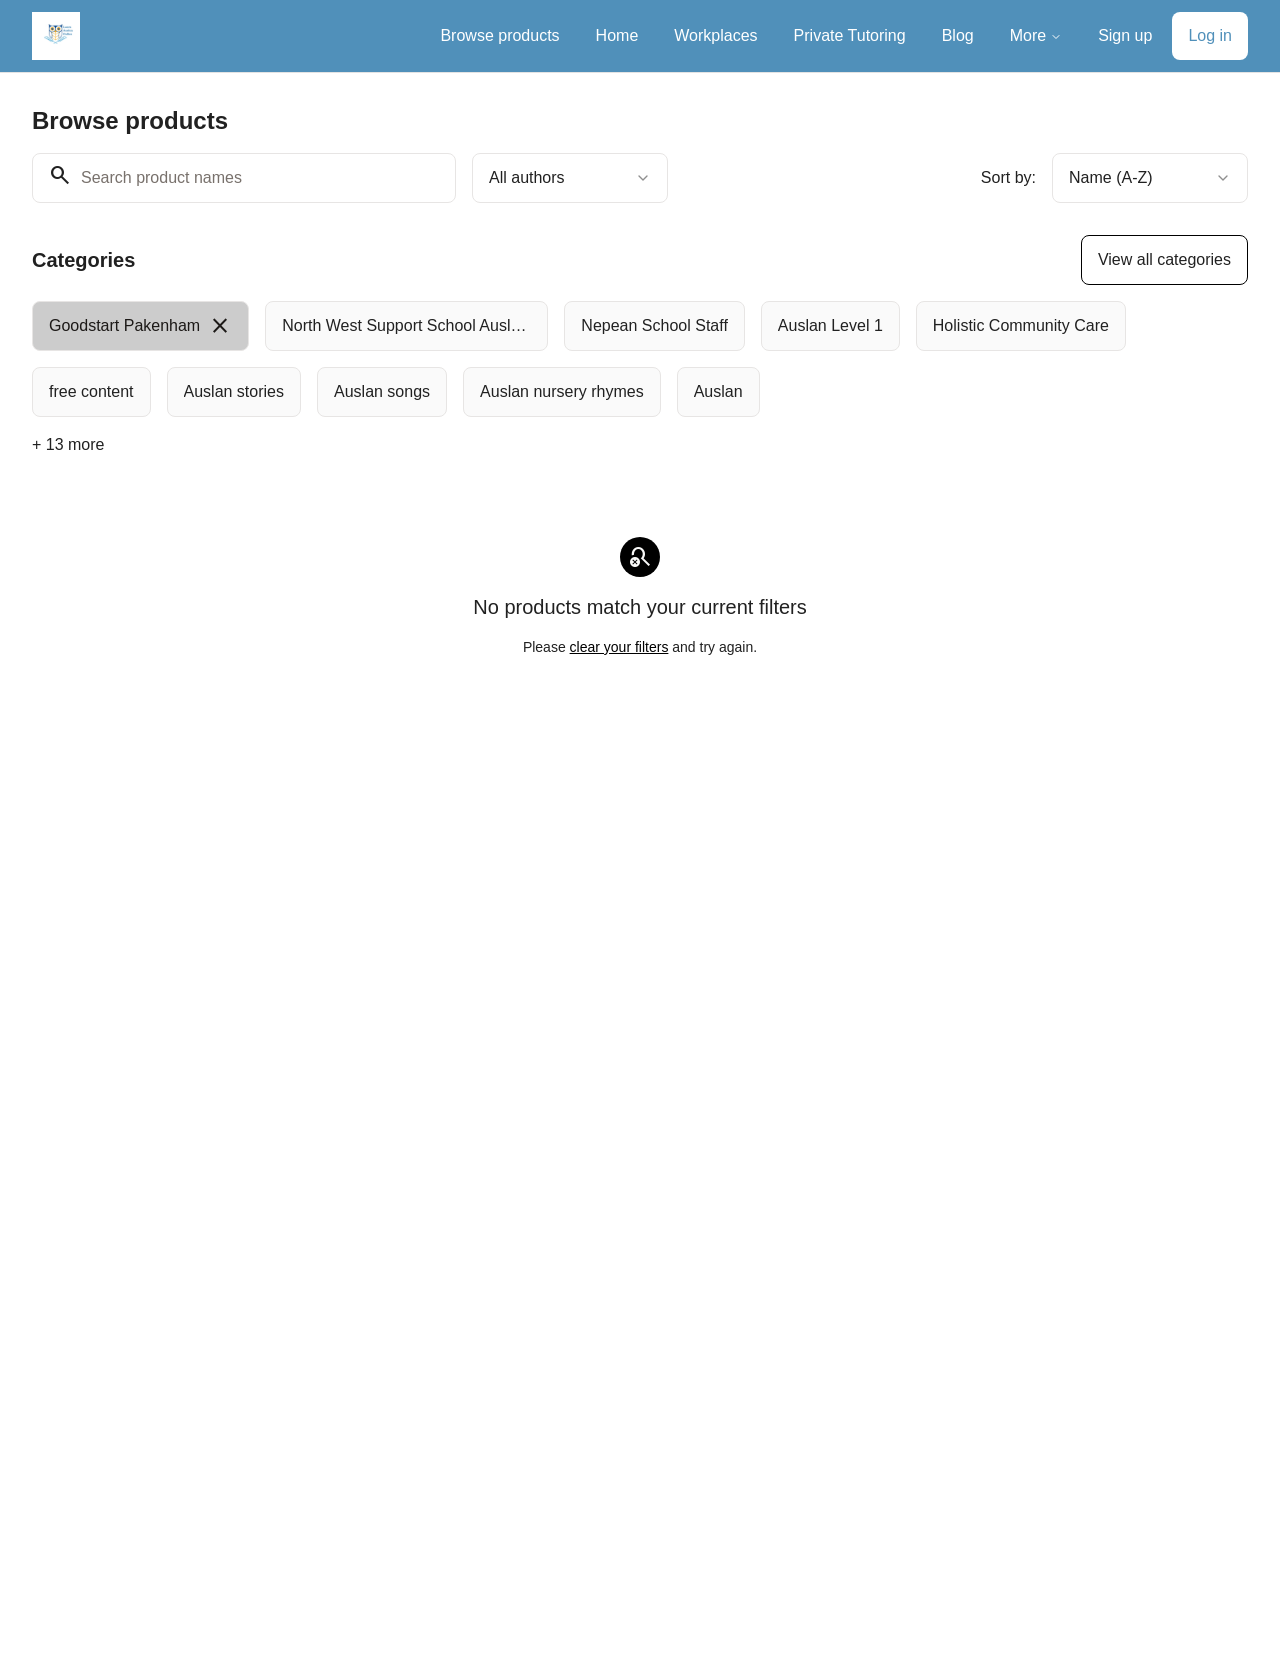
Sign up (1125, 35)
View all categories (1164, 259)
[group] (586, 359)
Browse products (499, 35)
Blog (958, 35)
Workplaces (715, 35)
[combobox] (570, 178)
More (1036, 35)
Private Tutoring (850, 35)
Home (617, 35)
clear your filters (619, 647)
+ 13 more (68, 444)
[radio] (140, 326)
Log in (1210, 35)
